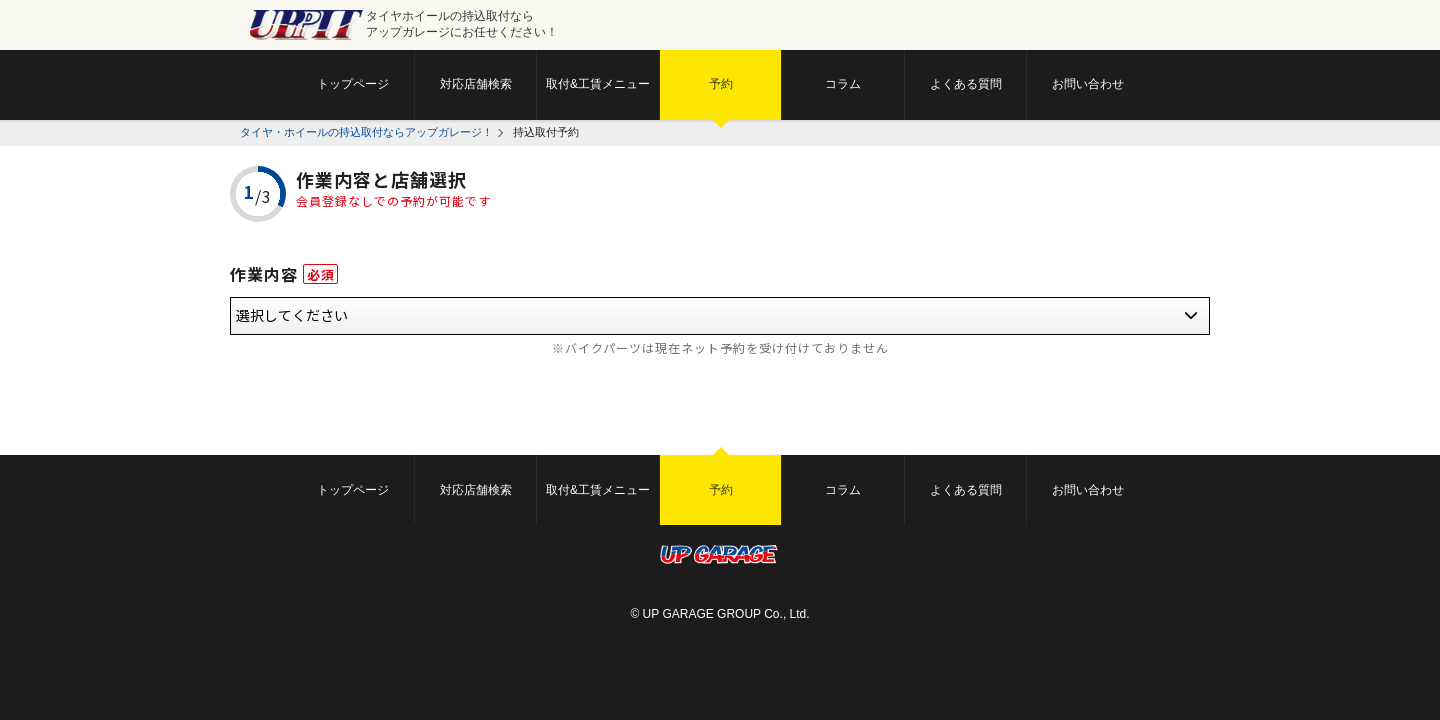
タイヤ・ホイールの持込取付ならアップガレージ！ (366, 132)
